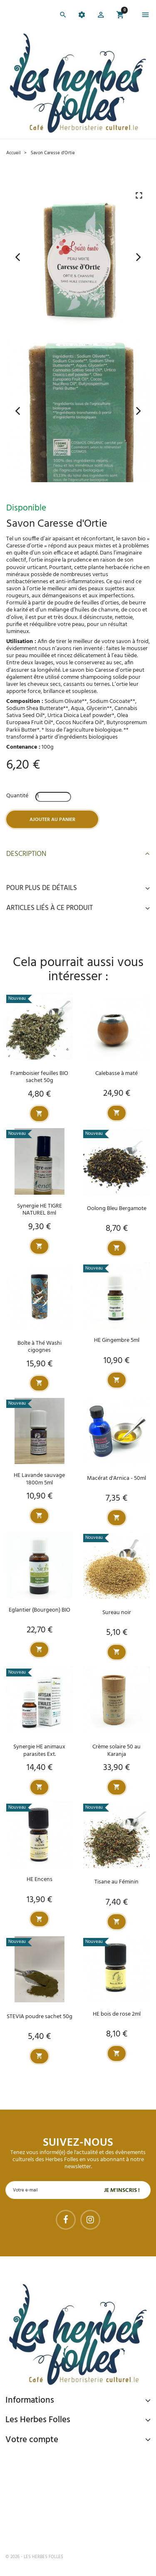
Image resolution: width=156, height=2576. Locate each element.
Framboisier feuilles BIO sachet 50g (39, 1077)
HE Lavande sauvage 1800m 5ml (39, 1479)
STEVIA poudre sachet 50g (39, 2016)
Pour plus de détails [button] (78, 888)
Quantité (17, 795)
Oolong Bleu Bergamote (116, 1208)
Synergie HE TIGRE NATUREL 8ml (39, 1210)
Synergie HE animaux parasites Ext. (39, 1750)
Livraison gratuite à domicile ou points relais (81, 2494)
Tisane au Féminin (116, 1882)
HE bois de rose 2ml (117, 2014)
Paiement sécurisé (49, 2458)
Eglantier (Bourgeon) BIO (39, 1610)
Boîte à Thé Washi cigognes (39, 1347)
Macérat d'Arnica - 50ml (116, 1478)
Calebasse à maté (116, 1073)
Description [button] (78, 854)
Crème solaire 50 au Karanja (116, 1750)
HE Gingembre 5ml (116, 1340)
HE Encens (39, 1879)
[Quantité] (53, 796)
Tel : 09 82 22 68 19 (47, 2529)
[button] (101, 16)
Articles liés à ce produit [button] (78, 908)
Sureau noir (116, 1612)
